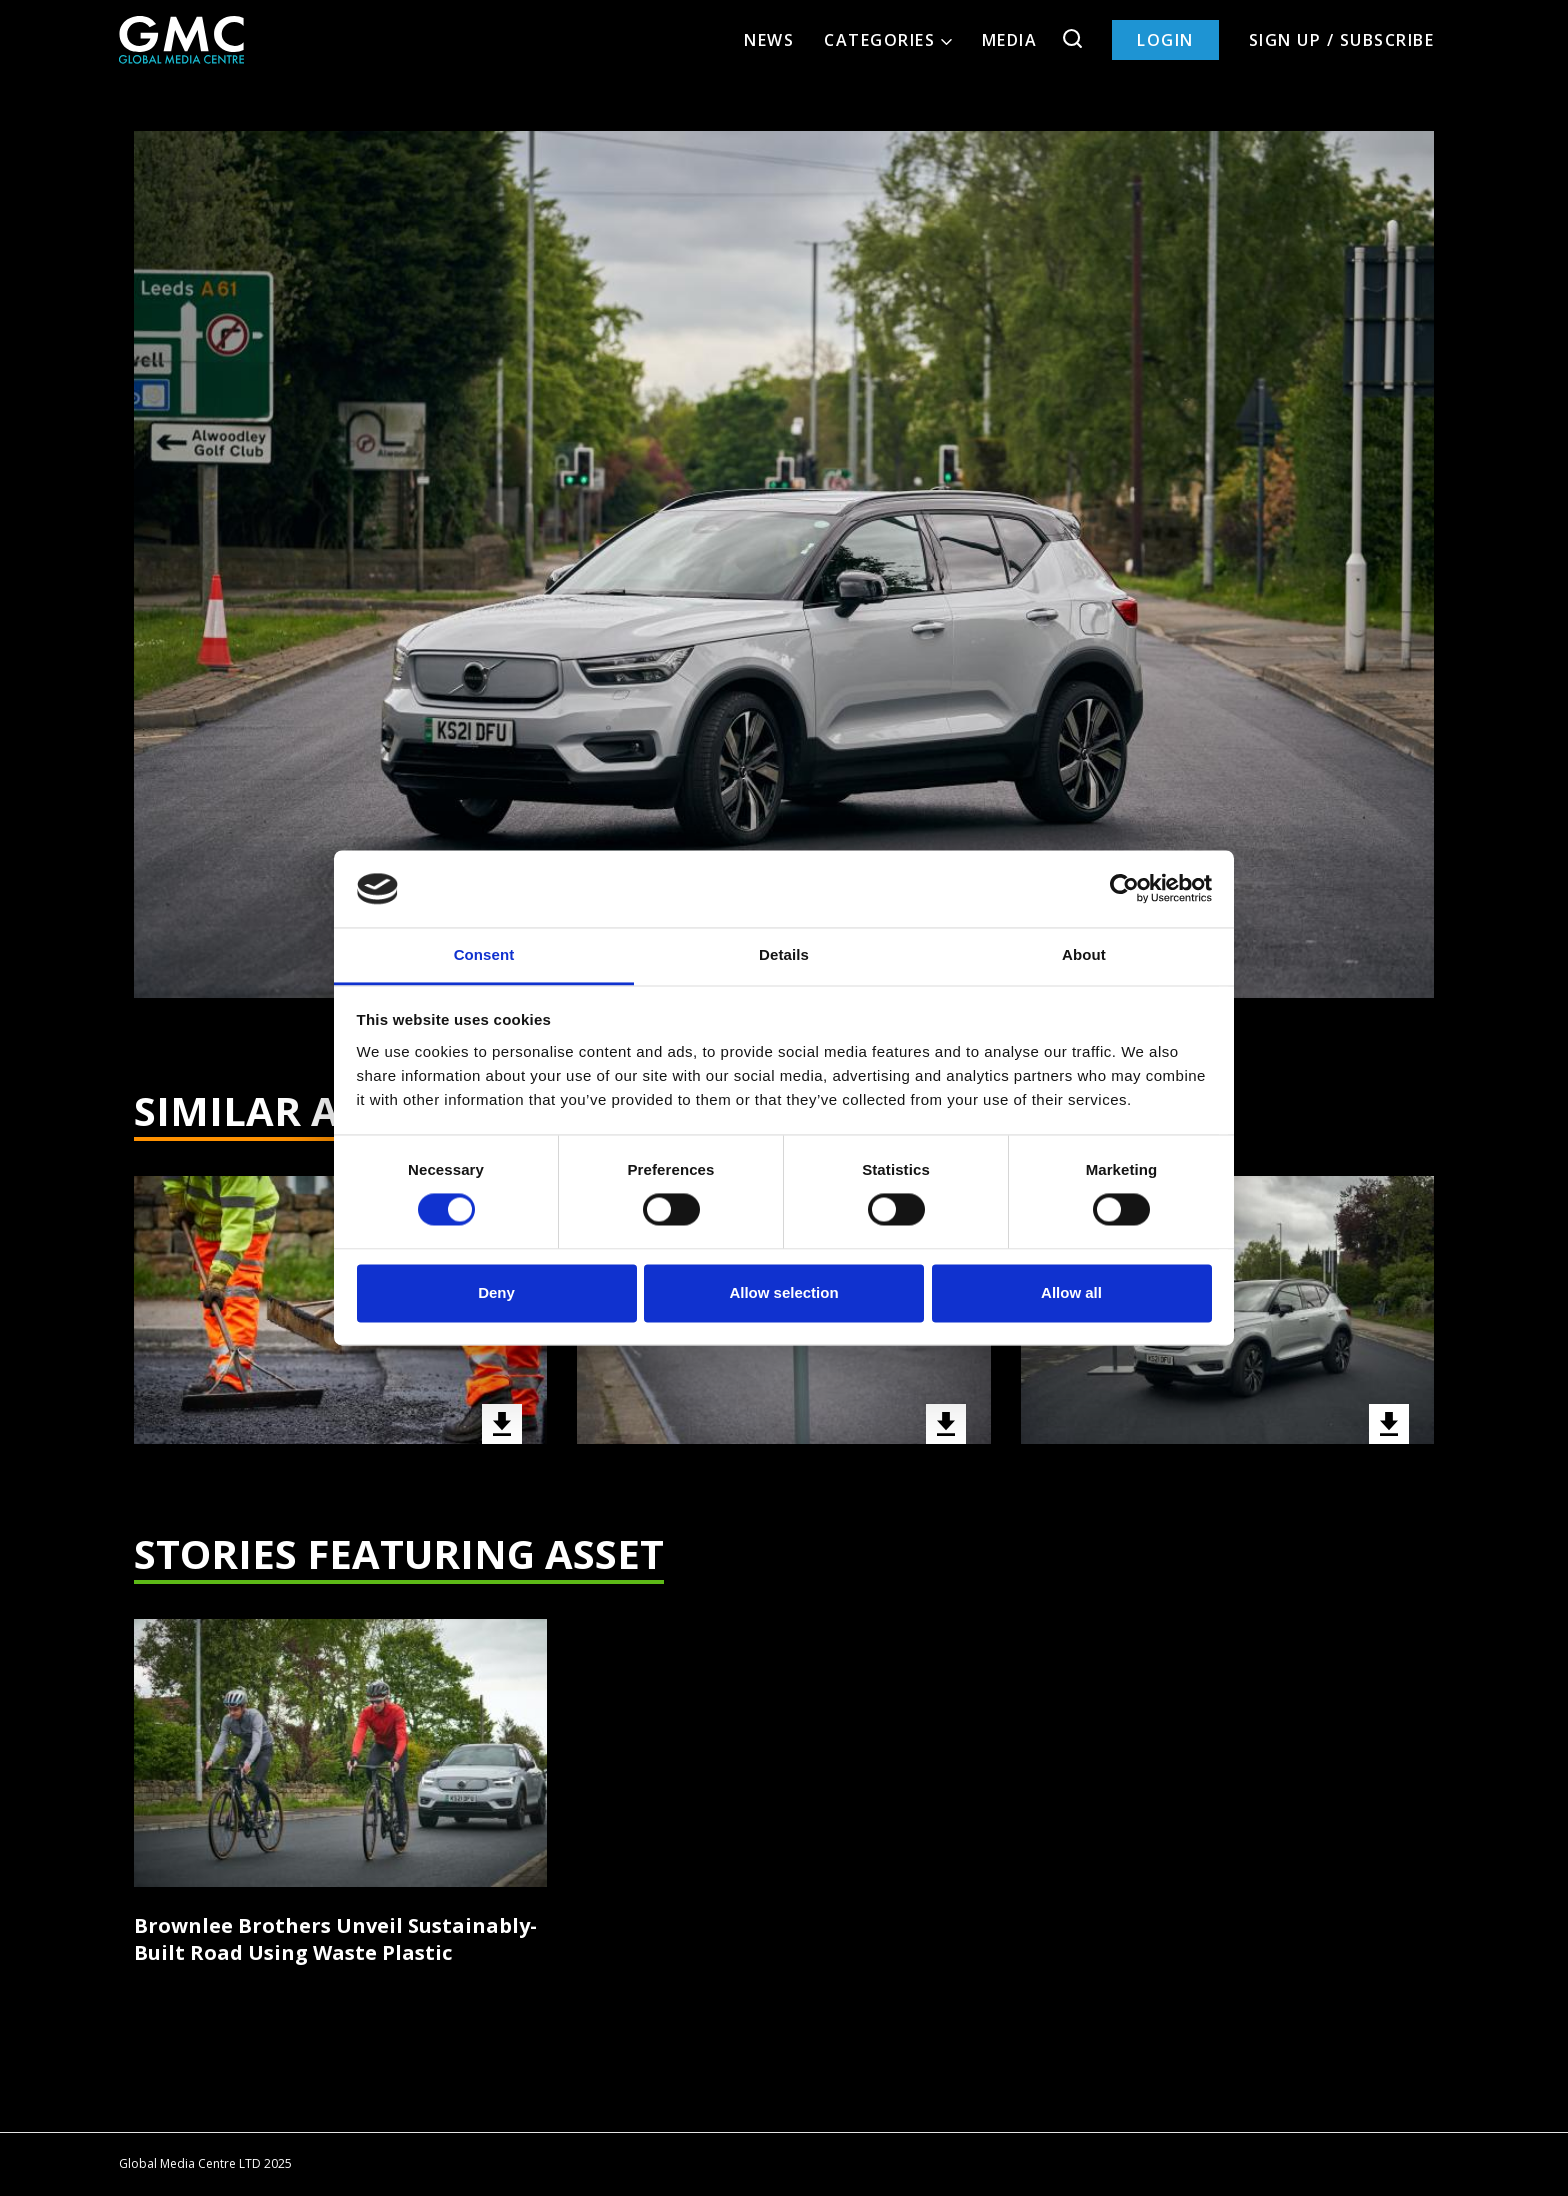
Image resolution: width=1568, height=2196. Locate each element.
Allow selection (783, 1292)
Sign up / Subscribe (1342, 40)
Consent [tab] (484, 954)
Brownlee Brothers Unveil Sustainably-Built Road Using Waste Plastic (335, 1939)
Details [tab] (784, 954)
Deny (496, 1292)
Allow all (1071, 1292)
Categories (888, 40)
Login (1165, 40)
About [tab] (1084, 954)
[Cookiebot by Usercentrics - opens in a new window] (1124, 889)
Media (1010, 40)
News (769, 40)
